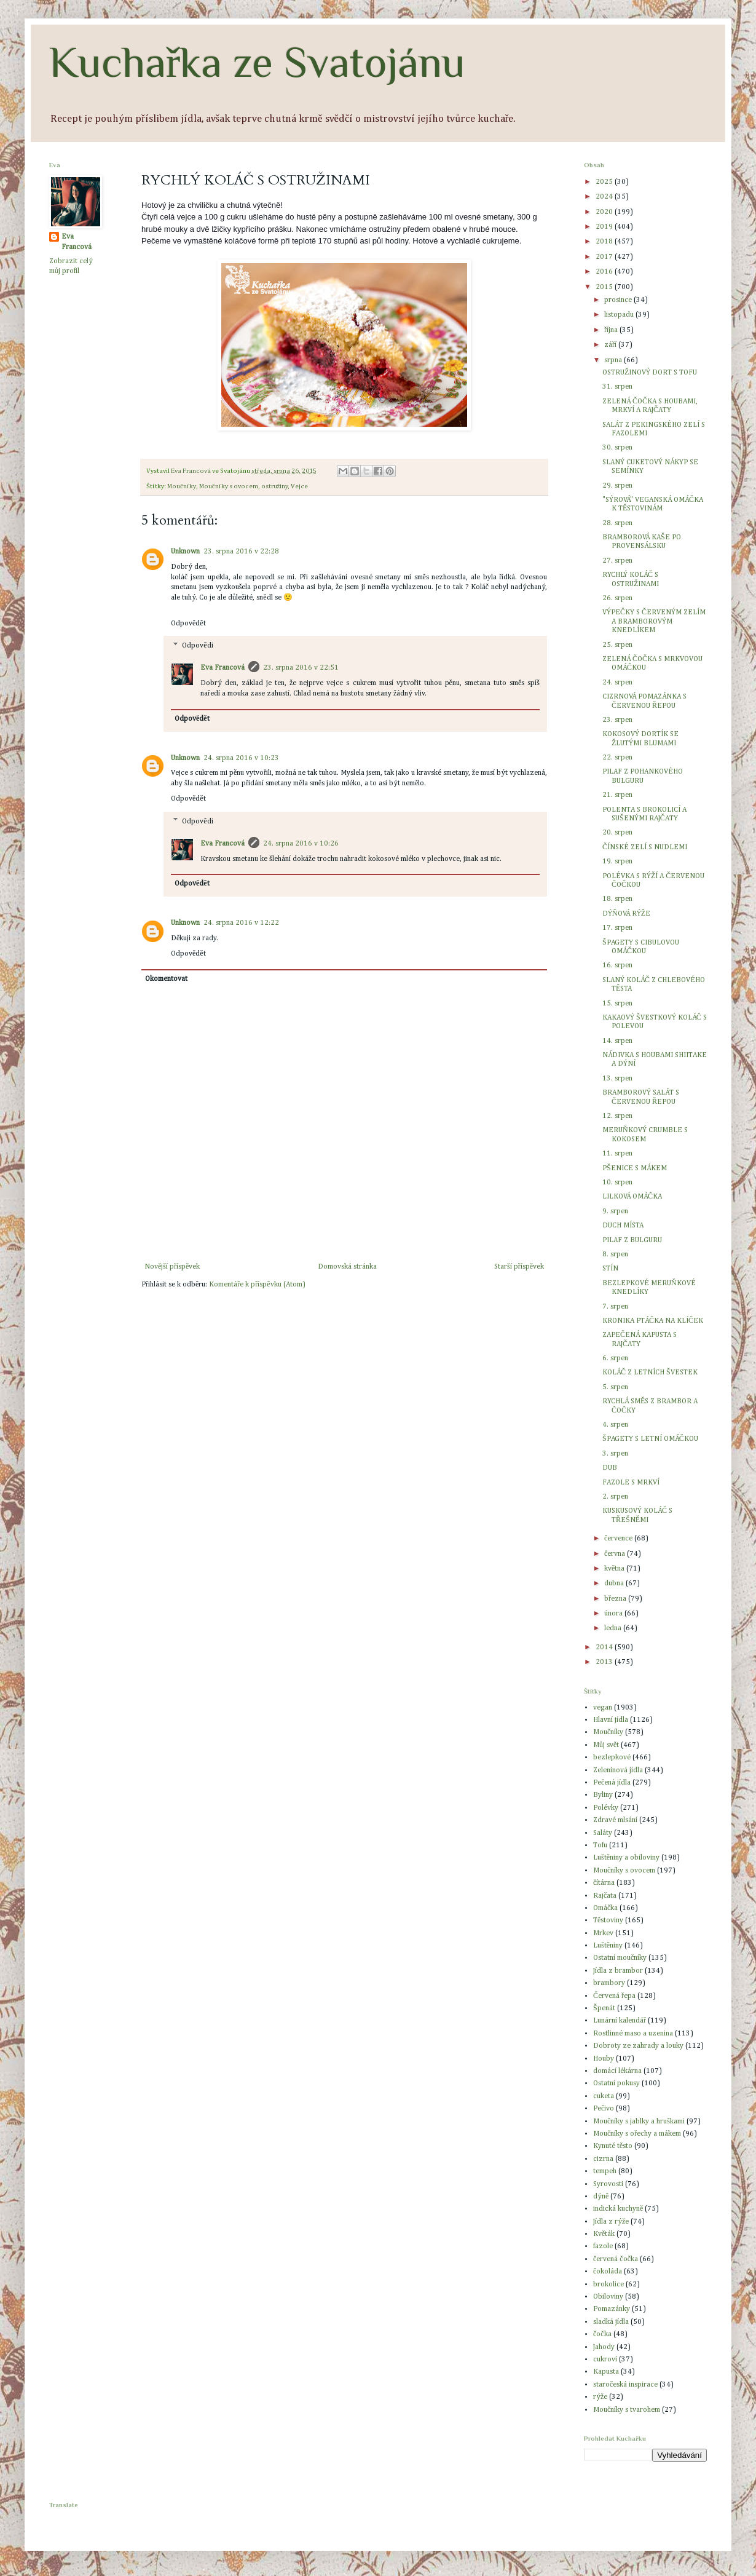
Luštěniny (608, 1945)
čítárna (604, 1883)
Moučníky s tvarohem (626, 2410)
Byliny (603, 1795)
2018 (605, 241)
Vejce (299, 486)
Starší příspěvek (519, 1266)
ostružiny (274, 486)
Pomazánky (611, 2309)
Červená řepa (614, 1996)
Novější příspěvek (172, 1266)
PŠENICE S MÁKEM (634, 1168)
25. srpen (617, 645)
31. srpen (617, 386)
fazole (603, 2246)
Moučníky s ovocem (228, 486)
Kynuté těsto (612, 2146)
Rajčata (604, 1896)
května (615, 1568)
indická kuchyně (618, 2209)
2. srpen (615, 1496)
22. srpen (617, 757)
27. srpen (617, 561)
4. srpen (615, 1425)
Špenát (604, 2008)
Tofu (600, 1845)
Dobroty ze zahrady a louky (638, 2046)
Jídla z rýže (611, 2221)
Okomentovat (166, 979)
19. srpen (617, 861)
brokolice (608, 2284)
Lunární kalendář (619, 2020)
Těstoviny (608, 1920)
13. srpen (617, 1078)
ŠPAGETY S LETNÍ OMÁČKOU (650, 1439)
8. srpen (615, 1254)
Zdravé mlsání (615, 1820)
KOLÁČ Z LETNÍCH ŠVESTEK (650, 1372)
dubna (615, 1583)
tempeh (604, 2171)
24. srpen (617, 682)
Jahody (604, 2347)
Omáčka (605, 1908)
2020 (605, 212)
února (614, 1613)
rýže (600, 2397)
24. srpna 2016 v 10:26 (301, 843)
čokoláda (607, 2271)
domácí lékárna (617, 2071)
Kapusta (606, 2372)
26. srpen (617, 598)
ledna (613, 1628)
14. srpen (617, 1041)
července (619, 1538)
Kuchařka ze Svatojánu (257, 62)
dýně (600, 2196)
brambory (609, 1983)
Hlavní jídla (610, 1720)
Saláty (602, 1833)
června (615, 1554)
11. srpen (617, 1153)
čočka (602, 2334)
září (611, 345)
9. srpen (615, 1211)
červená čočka (615, 2259)
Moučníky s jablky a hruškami (639, 2121)
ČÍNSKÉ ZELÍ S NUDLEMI (644, 847)
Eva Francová (222, 668)
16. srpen (617, 965)
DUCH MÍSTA (623, 1225)
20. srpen (617, 832)
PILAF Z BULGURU (632, 1240)
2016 (605, 271)
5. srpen (615, 1387)
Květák (604, 2234)
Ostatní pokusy (616, 2083)
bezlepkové (612, 1757)
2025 (605, 182)
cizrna (603, 2159)
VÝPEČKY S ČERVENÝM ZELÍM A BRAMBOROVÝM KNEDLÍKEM (654, 621)
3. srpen (615, 1453)
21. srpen (617, 795)
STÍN (610, 1268)
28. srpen (617, 523)
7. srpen (615, 1306)
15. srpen (617, 1003)
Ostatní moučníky (620, 1958)
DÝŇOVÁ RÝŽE (626, 913)
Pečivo (603, 2108)
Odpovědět (188, 623)
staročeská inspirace (625, 2384)
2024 (605, 196)
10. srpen (617, 1182)
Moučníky (181, 486)
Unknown (185, 551)
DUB (609, 1468)
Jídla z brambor (618, 1971)
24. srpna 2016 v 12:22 (241, 923)
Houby (603, 2059)
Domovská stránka (347, 1266)
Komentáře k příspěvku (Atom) (257, 1284)
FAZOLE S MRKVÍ (631, 1482)
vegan (602, 1707)
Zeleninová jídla (618, 1770)
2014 (605, 1647)
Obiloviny (608, 2297)
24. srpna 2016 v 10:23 (241, 758)
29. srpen (617, 485)
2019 (605, 227)
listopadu (620, 315)
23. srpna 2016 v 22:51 (301, 668)
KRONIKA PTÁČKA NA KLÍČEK (652, 1321)
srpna (614, 360)
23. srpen (617, 720)
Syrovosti (608, 2184)
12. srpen (617, 1116)
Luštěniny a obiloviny (626, 1857)
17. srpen (617, 928)
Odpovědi (197, 646)
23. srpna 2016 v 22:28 (241, 551)
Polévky (605, 1808)
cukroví (605, 2359)
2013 (605, 1662)
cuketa (603, 2096)
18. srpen (617, 899)
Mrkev (603, 1933)
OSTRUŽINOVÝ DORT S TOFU (649, 372)
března (616, 1599)
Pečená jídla (612, 1782)
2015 (605, 287)
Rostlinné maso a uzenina (633, 2033)
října (612, 330)
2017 (605, 257)
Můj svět (606, 1745)
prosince (619, 300)
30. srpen (617, 447)
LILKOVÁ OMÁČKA (632, 1196)
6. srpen (615, 1358)
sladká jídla (611, 2322)
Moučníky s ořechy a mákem (637, 2134)
